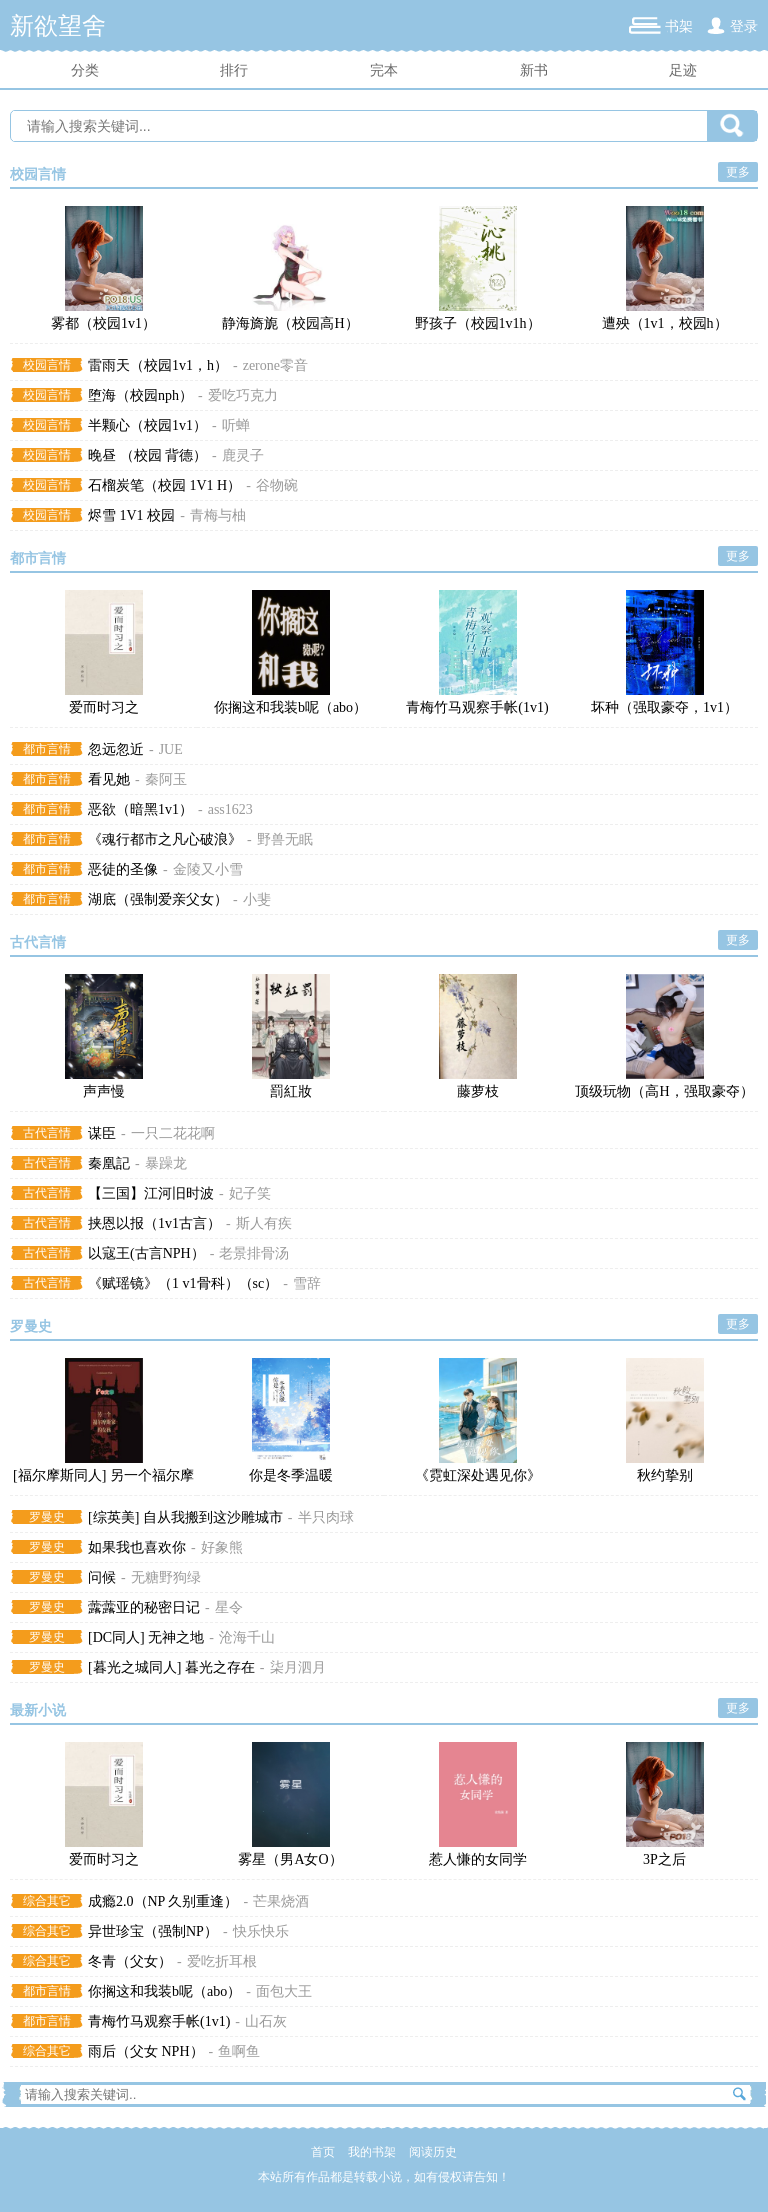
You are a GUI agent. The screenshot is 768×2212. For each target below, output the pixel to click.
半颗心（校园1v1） (147, 425)
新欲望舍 (58, 26)
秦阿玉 (166, 779)
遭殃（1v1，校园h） (665, 323)
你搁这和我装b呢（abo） (290, 707)
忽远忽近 (116, 749)
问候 (102, 1577)
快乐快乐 (261, 1931)
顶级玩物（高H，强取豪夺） (664, 1091)
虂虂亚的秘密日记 (144, 1607)
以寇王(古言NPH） (146, 1253)
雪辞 (307, 1283)
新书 (534, 70)
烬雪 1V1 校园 (131, 515)
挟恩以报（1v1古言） (154, 1223)
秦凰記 (109, 1163)
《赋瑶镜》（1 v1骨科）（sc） (183, 1283)
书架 (679, 26)
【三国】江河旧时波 (151, 1193)
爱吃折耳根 (222, 1961)
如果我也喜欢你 (137, 1547)
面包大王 (284, 1991)
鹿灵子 (243, 455)
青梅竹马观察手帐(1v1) (477, 707)
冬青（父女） (130, 1961)
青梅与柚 (218, 515)
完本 (384, 70)
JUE (171, 749)
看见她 (109, 779)
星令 (229, 1607)
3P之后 (664, 1859)
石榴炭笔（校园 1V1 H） (164, 485)
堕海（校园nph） (140, 395)
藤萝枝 (478, 1091)
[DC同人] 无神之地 (146, 1637)
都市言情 (38, 558)
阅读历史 (433, 2152)
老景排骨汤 (254, 1253)
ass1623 (230, 809)
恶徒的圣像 (123, 869)
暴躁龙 (166, 1163)
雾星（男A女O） (290, 1859)
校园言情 (38, 174)
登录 (744, 26)
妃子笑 (250, 1193)
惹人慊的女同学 (478, 1859)
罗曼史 (31, 1326)
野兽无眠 (285, 839)
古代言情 (38, 942)
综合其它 (47, 1901)
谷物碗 (277, 485)
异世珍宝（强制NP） (153, 1931)
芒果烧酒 (281, 1901)
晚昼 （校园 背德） (147, 455)
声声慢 (104, 1091)
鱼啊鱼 (239, 2051)
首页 (323, 2152)
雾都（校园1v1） (103, 323)
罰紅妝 (291, 1091)
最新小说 (38, 1710)
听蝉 (236, 425)
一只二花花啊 (173, 1133)
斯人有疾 (264, 1223)
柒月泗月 (298, 1667)
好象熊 (222, 1547)
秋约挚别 (665, 1475)
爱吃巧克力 (243, 395)
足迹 (683, 70)
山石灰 (266, 2021)
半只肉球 (326, 1517)
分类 (85, 70)
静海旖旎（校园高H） (290, 323)
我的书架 (372, 2152)
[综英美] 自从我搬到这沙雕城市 (185, 1517)
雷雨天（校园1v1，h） (158, 365)
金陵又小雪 (208, 869)
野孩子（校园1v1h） (478, 323)
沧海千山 (247, 1637)
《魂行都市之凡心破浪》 (165, 839)
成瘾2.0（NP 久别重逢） (163, 1901)
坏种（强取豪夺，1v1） (664, 707)
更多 (738, 172)
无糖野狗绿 (166, 1577)
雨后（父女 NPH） (146, 2051)
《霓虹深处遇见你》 (478, 1475)
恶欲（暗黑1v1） (140, 809)
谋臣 (102, 1133)
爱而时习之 (104, 707)
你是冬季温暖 (291, 1475)
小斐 (257, 899)
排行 (234, 70)
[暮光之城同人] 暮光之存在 (171, 1667)
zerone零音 (275, 365)
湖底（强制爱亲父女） (158, 899)
